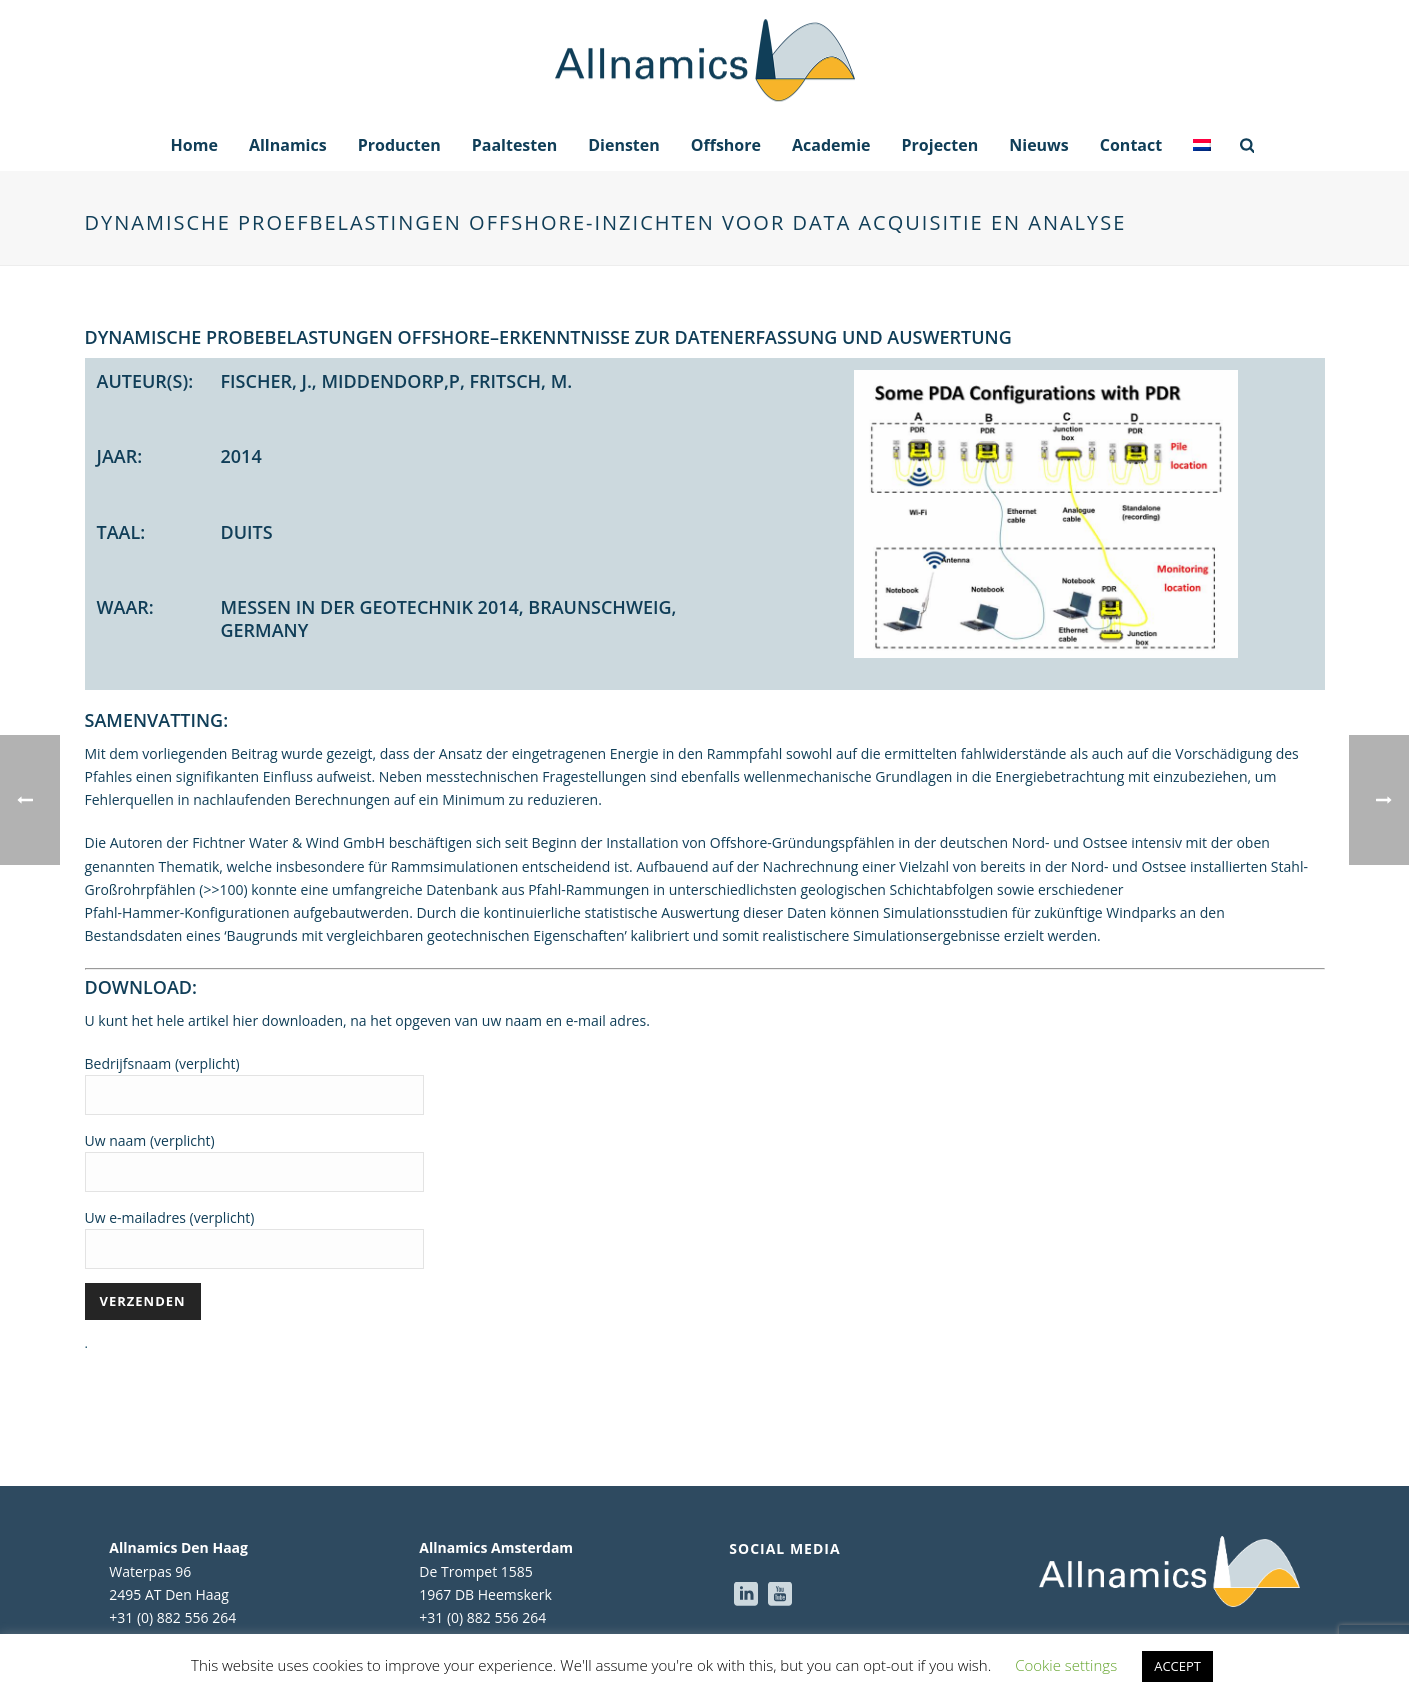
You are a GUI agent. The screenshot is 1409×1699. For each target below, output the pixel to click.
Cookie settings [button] (1066, 1665)
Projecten (940, 145)
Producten (399, 145)
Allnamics (288, 145)
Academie (831, 145)
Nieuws (1039, 145)
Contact (1131, 145)
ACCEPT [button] (1177, 1666)
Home (194, 145)
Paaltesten (515, 145)
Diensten (624, 145)
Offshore (726, 145)
